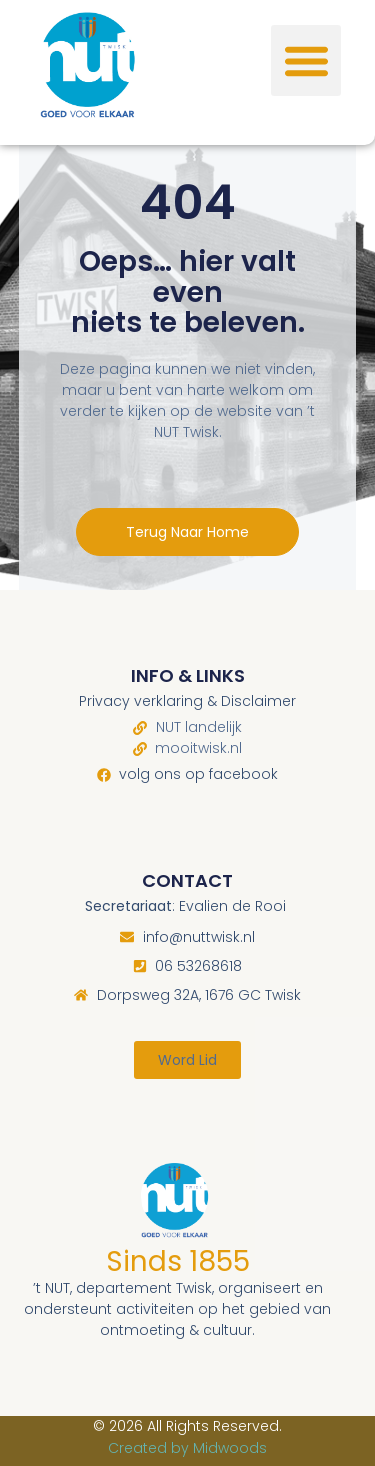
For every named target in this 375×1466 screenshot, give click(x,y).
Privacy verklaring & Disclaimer (187, 701)
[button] (306, 60)
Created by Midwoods (187, 1448)
